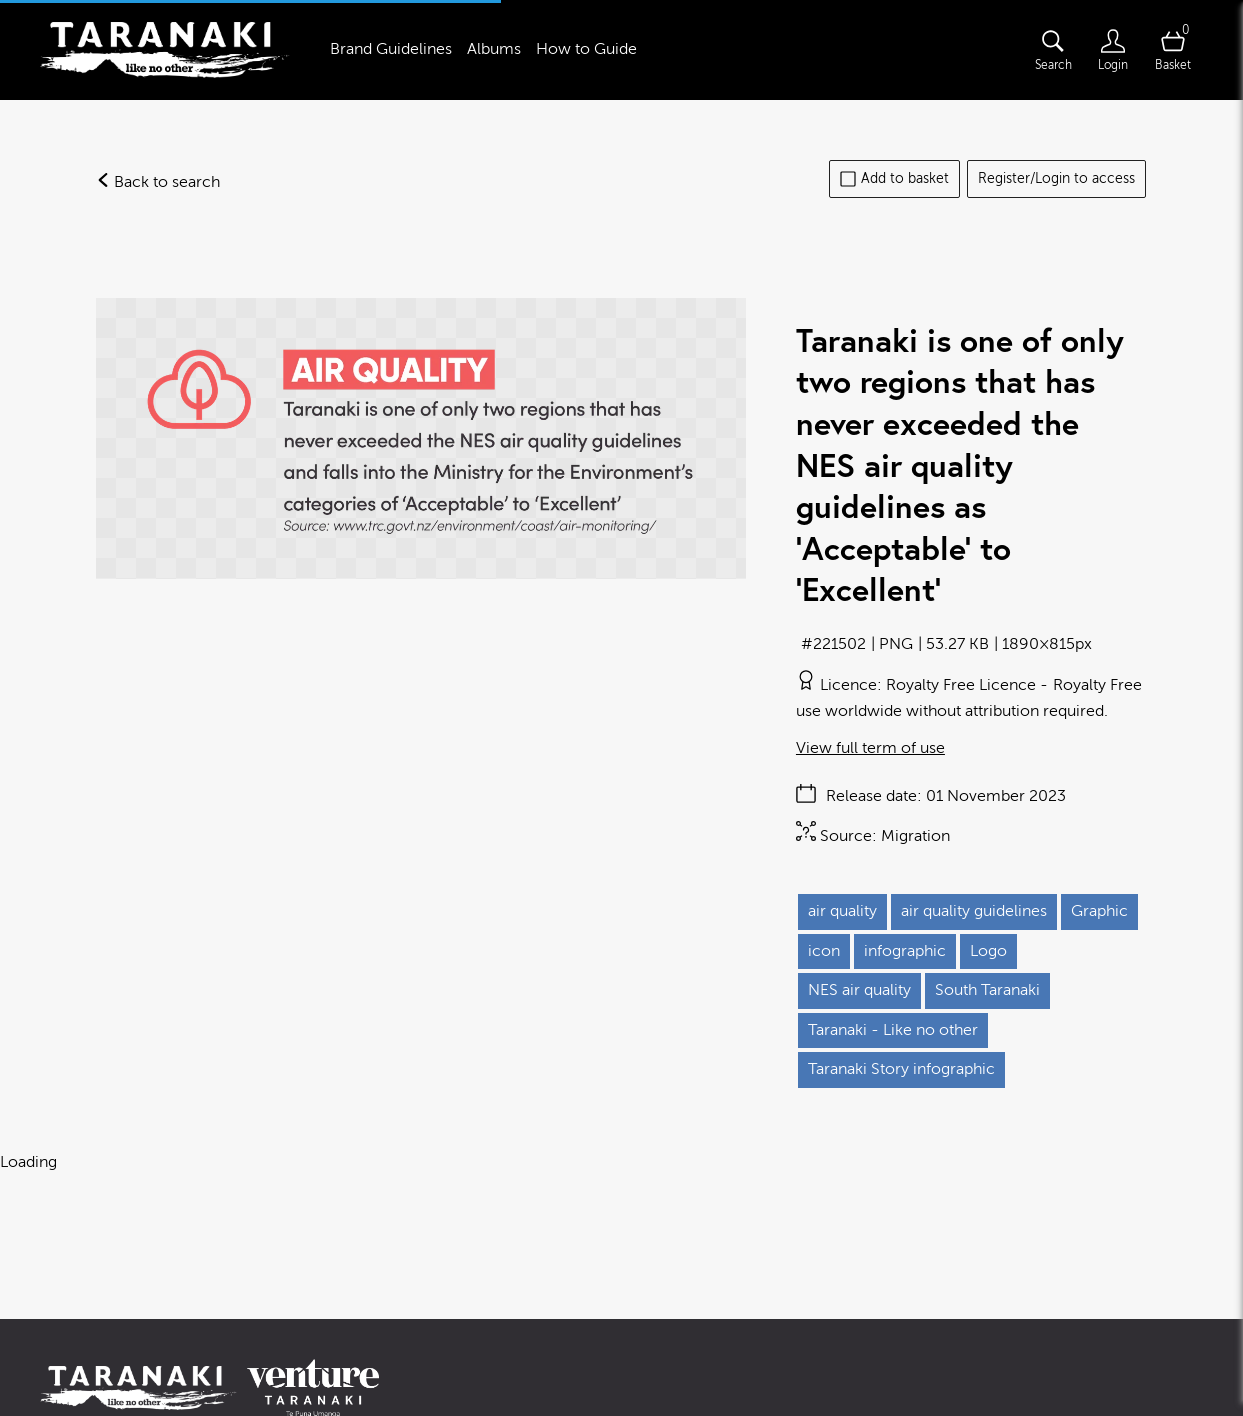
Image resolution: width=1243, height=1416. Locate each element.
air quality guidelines (974, 911)
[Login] (1113, 50)
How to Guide (586, 49)
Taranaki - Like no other (893, 1030)
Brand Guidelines (391, 49)
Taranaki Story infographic (901, 1069)
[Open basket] (1173, 50)
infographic (905, 951)
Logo (988, 951)
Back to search (158, 182)
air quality (842, 911)
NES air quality (859, 990)
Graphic (1099, 911)
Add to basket (894, 179)
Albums (494, 49)
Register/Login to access (1056, 178)
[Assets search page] (1053, 50)
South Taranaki (987, 990)
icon (824, 951)
